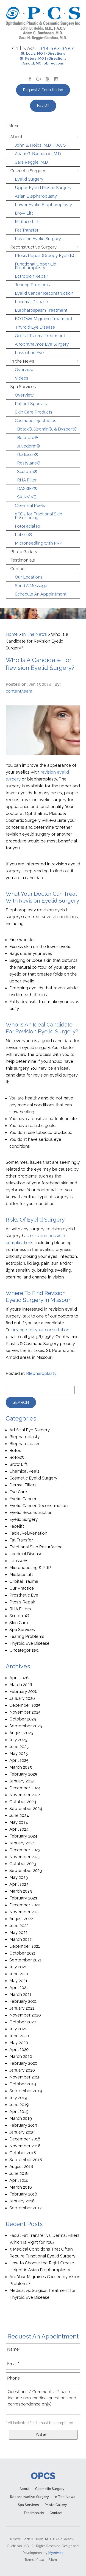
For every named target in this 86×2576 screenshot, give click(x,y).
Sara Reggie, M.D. (32, 162)
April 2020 (19, 2049)
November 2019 (25, 2077)
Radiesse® (27, 454)
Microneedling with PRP (38, 543)
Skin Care (18, 1622)
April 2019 (18, 2111)
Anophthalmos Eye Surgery (42, 344)
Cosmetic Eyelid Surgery (33, 1478)
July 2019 (18, 2097)
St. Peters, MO (32, 58)
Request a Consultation (43, 90)
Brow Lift (24, 213)
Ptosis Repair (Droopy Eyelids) (44, 255)
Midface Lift (27, 221)
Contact (18, 568)
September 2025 (25, 1725)
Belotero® (27, 437)
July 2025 (18, 1739)
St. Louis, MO (32, 53)
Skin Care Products (33, 412)
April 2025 (18, 1760)
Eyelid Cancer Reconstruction (44, 293)
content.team (19, 691)
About (16, 136)
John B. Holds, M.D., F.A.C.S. (41, 145)
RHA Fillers (20, 1608)
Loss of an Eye (29, 352)
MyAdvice (56, 2553)
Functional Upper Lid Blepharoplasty (35, 266)
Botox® (16, 1457)
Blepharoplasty (41, 1373)
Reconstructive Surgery (33, 247)
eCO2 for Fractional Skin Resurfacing (38, 516)
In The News (34, 634)
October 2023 (22, 1863)
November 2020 (25, 2015)
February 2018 (23, 2194)
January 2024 (22, 1842)
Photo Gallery (23, 551)
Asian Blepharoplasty (36, 196)
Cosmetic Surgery (27, 170)
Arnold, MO (32, 63)
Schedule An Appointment (41, 594)
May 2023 (18, 1877)
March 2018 (20, 2187)
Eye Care (18, 1491)
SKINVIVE (26, 497)
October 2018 (22, 2152)
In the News (22, 361)
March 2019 (20, 2118)
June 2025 (19, 1746)
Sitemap (55, 2560)
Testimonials (22, 560)
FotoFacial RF (28, 526)
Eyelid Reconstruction (31, 1512)
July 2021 (18, 1966)
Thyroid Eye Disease (35, 327)
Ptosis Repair (22, 1602)
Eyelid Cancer (22, 1498)
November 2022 (24, 1911)
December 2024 (25, 1787)
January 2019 (22, 2132)
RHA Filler (27, 480)
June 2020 (19, 2035)
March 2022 (20, 1939)
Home (12, 634)
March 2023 (20, 1891)
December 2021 (24, 1946)
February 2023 (23, 1898)
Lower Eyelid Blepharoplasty (43, 204)
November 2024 (25, 1794)
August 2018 (21, 2166)
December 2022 (24, 1904)
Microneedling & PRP (30, 1567)
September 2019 (25, 2090)
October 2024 (22, 1801)
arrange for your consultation (40, 1329)
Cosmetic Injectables (35, 420)
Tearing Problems (32, 284)
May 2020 (18, 2042)
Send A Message (31, 585)
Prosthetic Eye (23, 1595)
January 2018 (22, 2200)
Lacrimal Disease (31, 301)
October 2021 (22, 1953)
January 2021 (21, 2008)
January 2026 (22, 1698)
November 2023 (25, 1856)
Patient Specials (31, 403)
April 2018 (18, 2180)
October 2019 (22, 2083)
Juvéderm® (28, 446)
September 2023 (25, 1870)
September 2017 (25, 2207)
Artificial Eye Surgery (29, 1429)
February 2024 (23, 1836)
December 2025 (24, 1705)
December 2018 (24, 2139)
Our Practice (21, 1588)
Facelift (16, 1526)
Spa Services (23, 386)
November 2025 (25, 1712)
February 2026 (23, 1691)
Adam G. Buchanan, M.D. (38, 153)
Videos (21, 378)
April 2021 (18, 1987)
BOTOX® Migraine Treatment (43, 318)
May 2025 (18, 1753)
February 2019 (23, 2125)
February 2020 (23, 2063)
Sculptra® (27, 471)
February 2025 (23, 1774)
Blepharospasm (24, 1443)
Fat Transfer (27, 230)
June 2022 (18, 1925)
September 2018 (25, 2159)
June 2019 (19, 2104)
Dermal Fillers (22, 1484)
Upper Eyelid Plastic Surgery (43, 187)
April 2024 (19, 1829)
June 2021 (18, 1973)
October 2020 (22, 2021)
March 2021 (20, 1994)
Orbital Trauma (23, 1581)
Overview (24, 369)
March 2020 (20, 2056)
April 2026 (19, 1677)
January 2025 (22, 1781)
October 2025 (22, 1719)
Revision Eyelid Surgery (38, 238)
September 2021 (25, 1960)
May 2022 (18, 1932)
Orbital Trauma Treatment (40, 335)
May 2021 (18, 1980)
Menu (12, 125)
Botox (15, 1450)
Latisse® (23, 534)
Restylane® (28, 463)
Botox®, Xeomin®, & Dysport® (47, 429)
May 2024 (18, 1822)
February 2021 (23, 2001)
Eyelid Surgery (29, 179)
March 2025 (20, 1767)
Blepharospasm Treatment (41, 310)
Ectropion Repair (31, 276)
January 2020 (22, 2070)
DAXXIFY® (27, 488)
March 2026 (20, 1684)
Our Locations (28, 577)
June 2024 (19, 1815)
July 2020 (18, 2028)
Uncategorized (24, 1650)
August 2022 (21, 1918)
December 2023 (24, 1849)
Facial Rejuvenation (28, 1533)
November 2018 (25, 2145)
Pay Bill (43, 105)
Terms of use (34, 2560)
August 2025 (21, 1732)
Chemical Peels (30, 505)
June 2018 (19, 2173)
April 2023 (18, 1884)
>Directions (55, 53)
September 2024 (25, 1808)
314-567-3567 (56, 48)
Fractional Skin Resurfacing (36, 1546)
